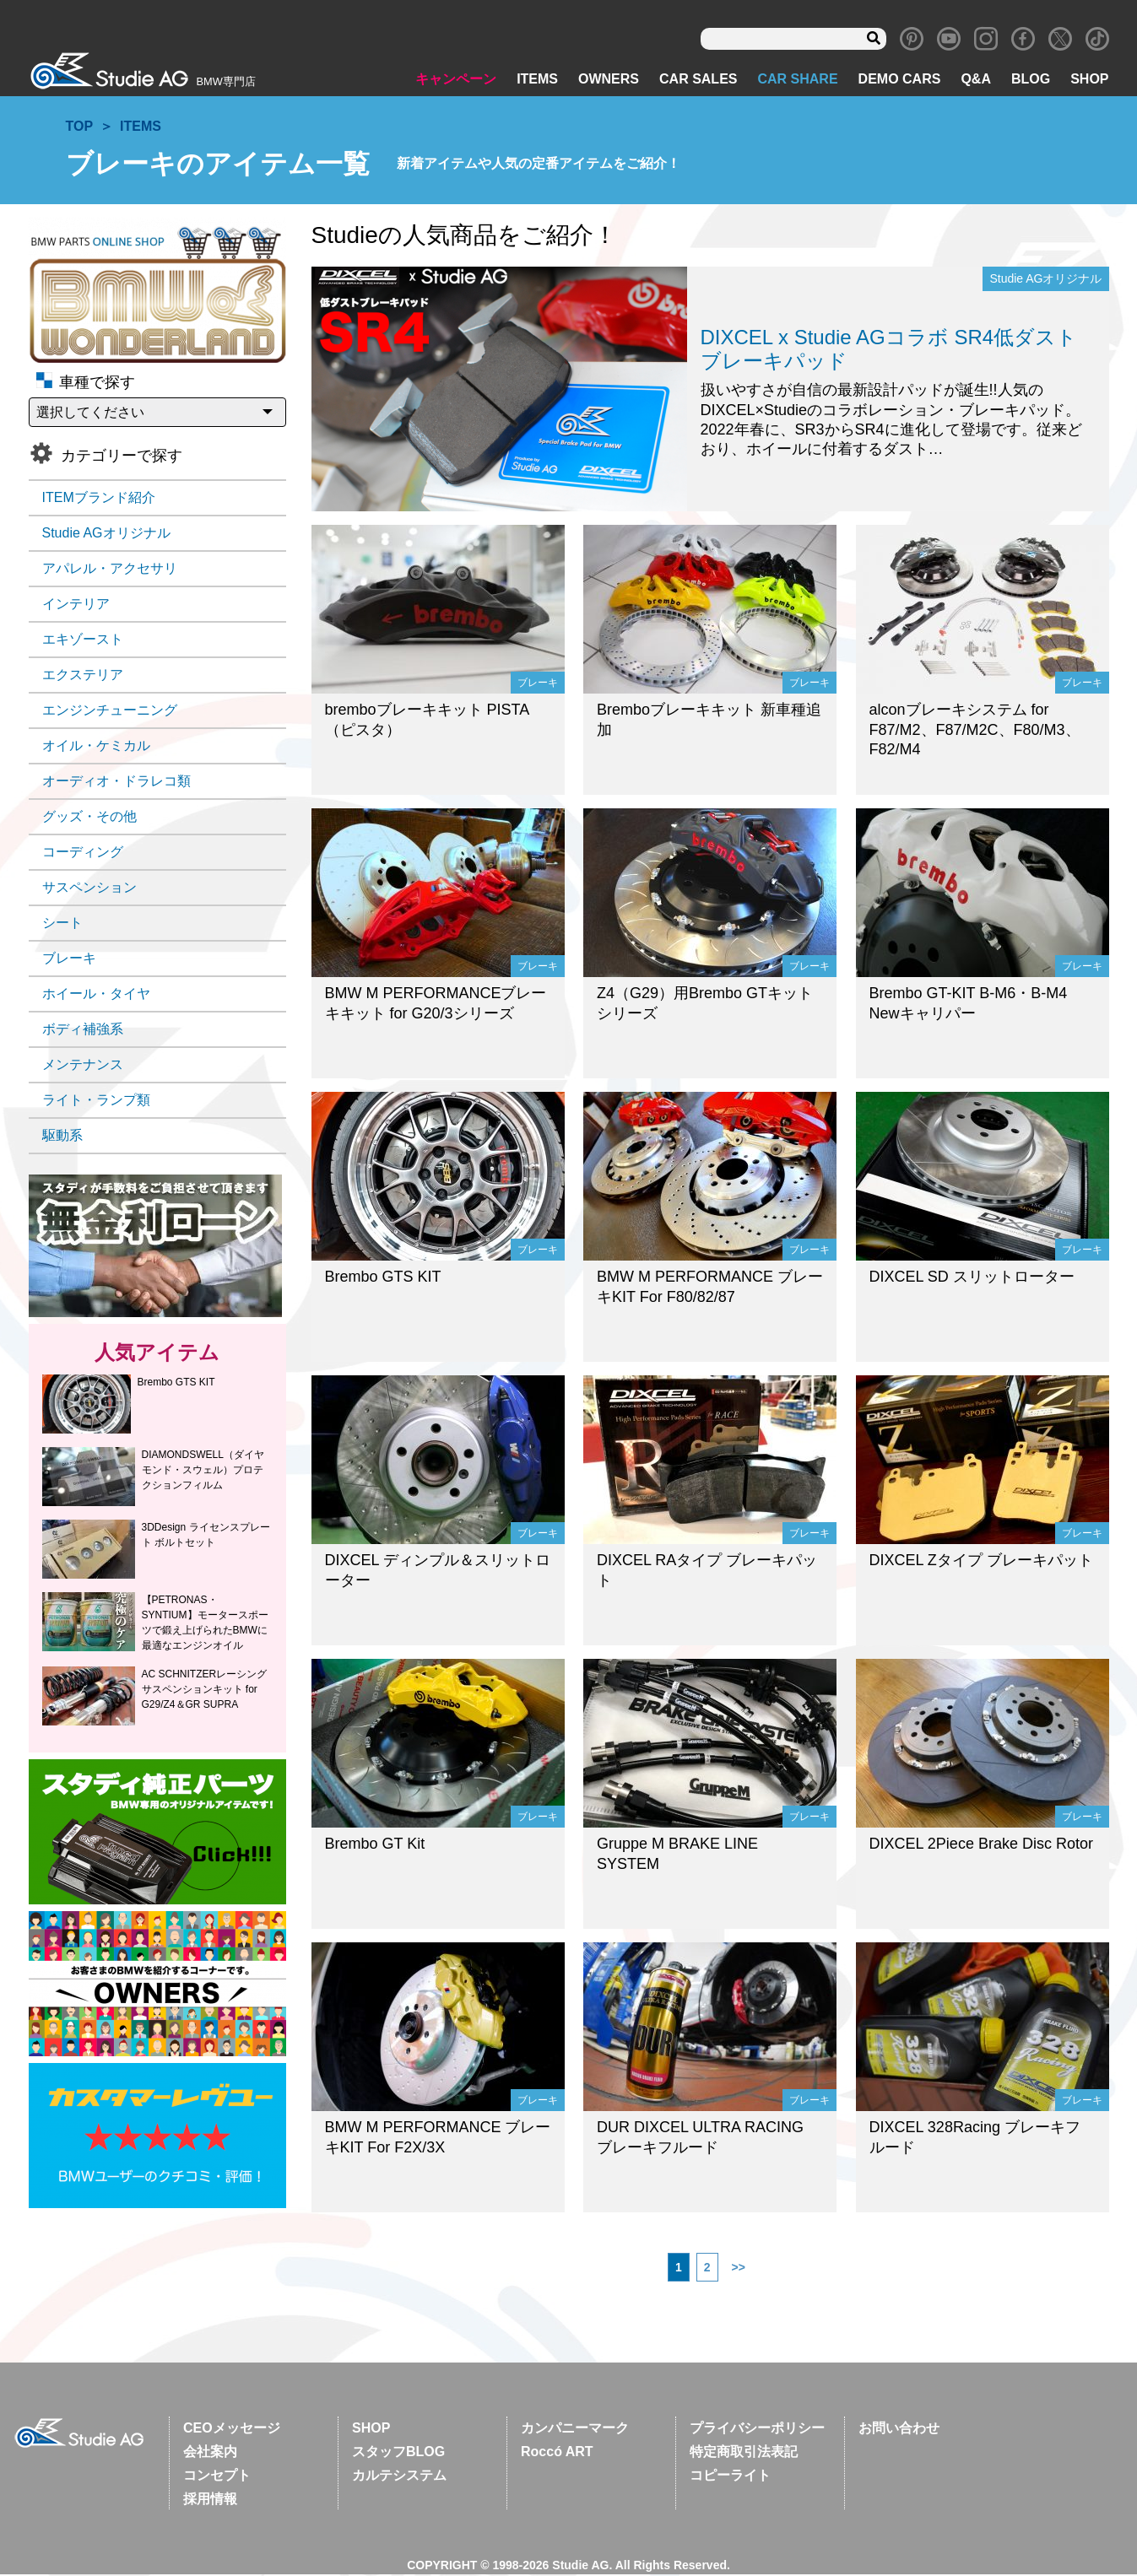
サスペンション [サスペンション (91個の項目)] (89, 889)
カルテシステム (399, 2477)
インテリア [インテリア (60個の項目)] (76, 605)
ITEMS (537, 80)
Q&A (976, 80)
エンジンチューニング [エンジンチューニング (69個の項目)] (109, 712)
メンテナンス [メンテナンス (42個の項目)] (82, 1066)
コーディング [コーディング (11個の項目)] (82, 853)
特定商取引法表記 (744, 2453)
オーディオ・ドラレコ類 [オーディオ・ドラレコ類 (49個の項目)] (116, 782)
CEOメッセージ (231, 2429)
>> (738, 2269)
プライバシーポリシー (757, 2429)
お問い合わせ (898, 2429)
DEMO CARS (899, 80)
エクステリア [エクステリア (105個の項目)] (82, 676)
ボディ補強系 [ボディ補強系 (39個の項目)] (82, 1030)
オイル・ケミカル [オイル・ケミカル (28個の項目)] (96, 747)
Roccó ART (557, 2453)
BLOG (1030, 80)
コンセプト (217, 2477)
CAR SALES (698, 80)
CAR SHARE (797, 80)
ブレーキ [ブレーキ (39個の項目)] (69, 960)
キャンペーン (455, 80)
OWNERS (608, 80)
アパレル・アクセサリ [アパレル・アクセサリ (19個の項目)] (109, 570)
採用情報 (210, 2500)
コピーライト (730, 2477)
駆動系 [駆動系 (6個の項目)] (62, 1137)
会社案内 (210, 2453)
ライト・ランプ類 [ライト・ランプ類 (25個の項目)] (96, 1101)
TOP (80, 128)
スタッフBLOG (398, 2453)
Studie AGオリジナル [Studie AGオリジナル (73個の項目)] (106, 534)
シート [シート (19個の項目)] (62, 924)
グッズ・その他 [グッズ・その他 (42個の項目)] (89, 818)
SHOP (1089, 80)
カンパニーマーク (575, 2429)
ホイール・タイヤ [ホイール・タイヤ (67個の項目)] (96, 995)
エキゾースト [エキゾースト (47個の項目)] (82, 641)
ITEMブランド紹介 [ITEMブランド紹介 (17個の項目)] (98, 499)
